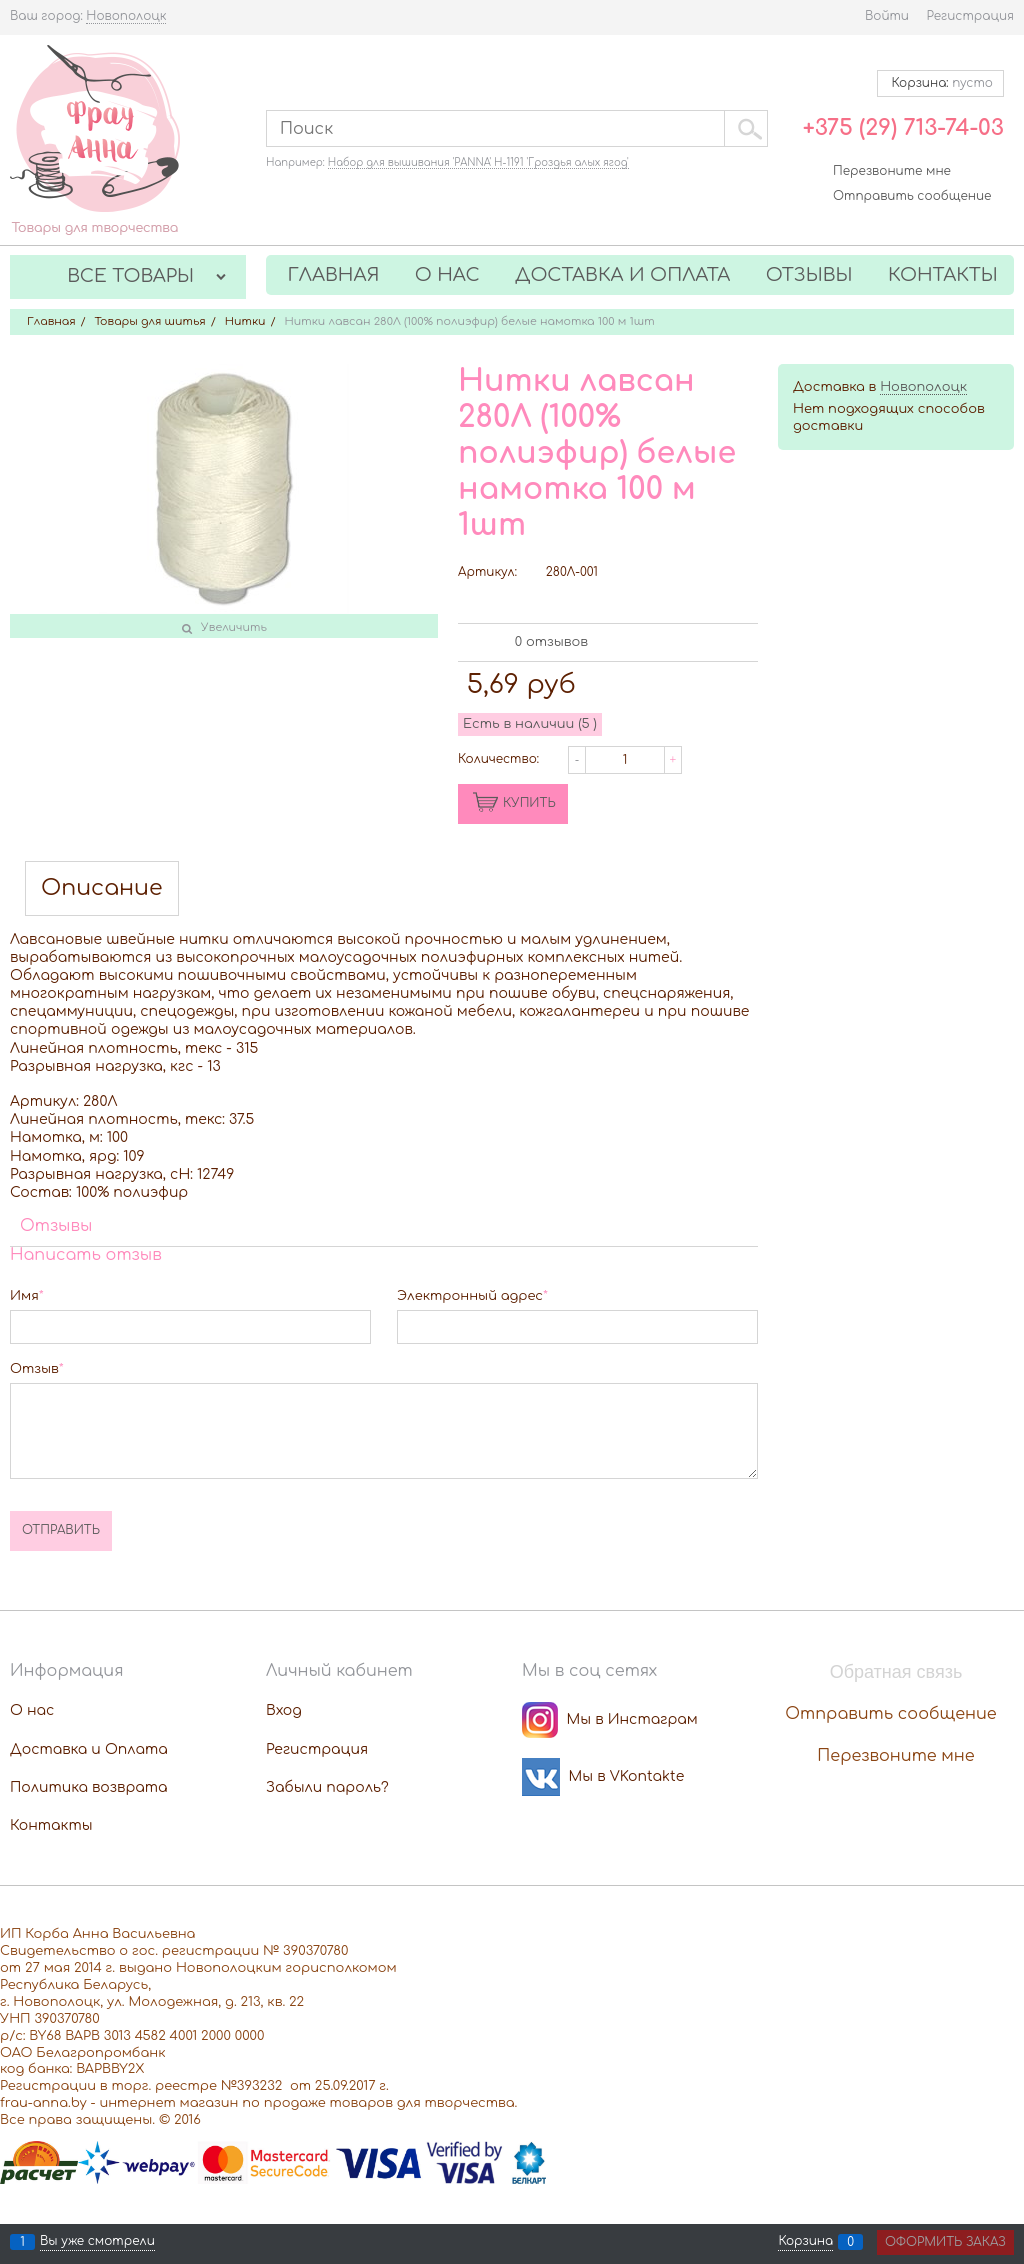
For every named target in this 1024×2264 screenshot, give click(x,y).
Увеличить (234, 627)
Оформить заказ (945, 2242)
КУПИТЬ (529, 803)
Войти (887, 16)
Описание (102, 888)
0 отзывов (551, 642)
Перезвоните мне (892, 171)
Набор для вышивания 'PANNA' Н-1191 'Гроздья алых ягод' (478, 162)
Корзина (805, 2242)
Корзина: (940, 83)
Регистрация (970, 16)
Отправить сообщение (912, 196)
